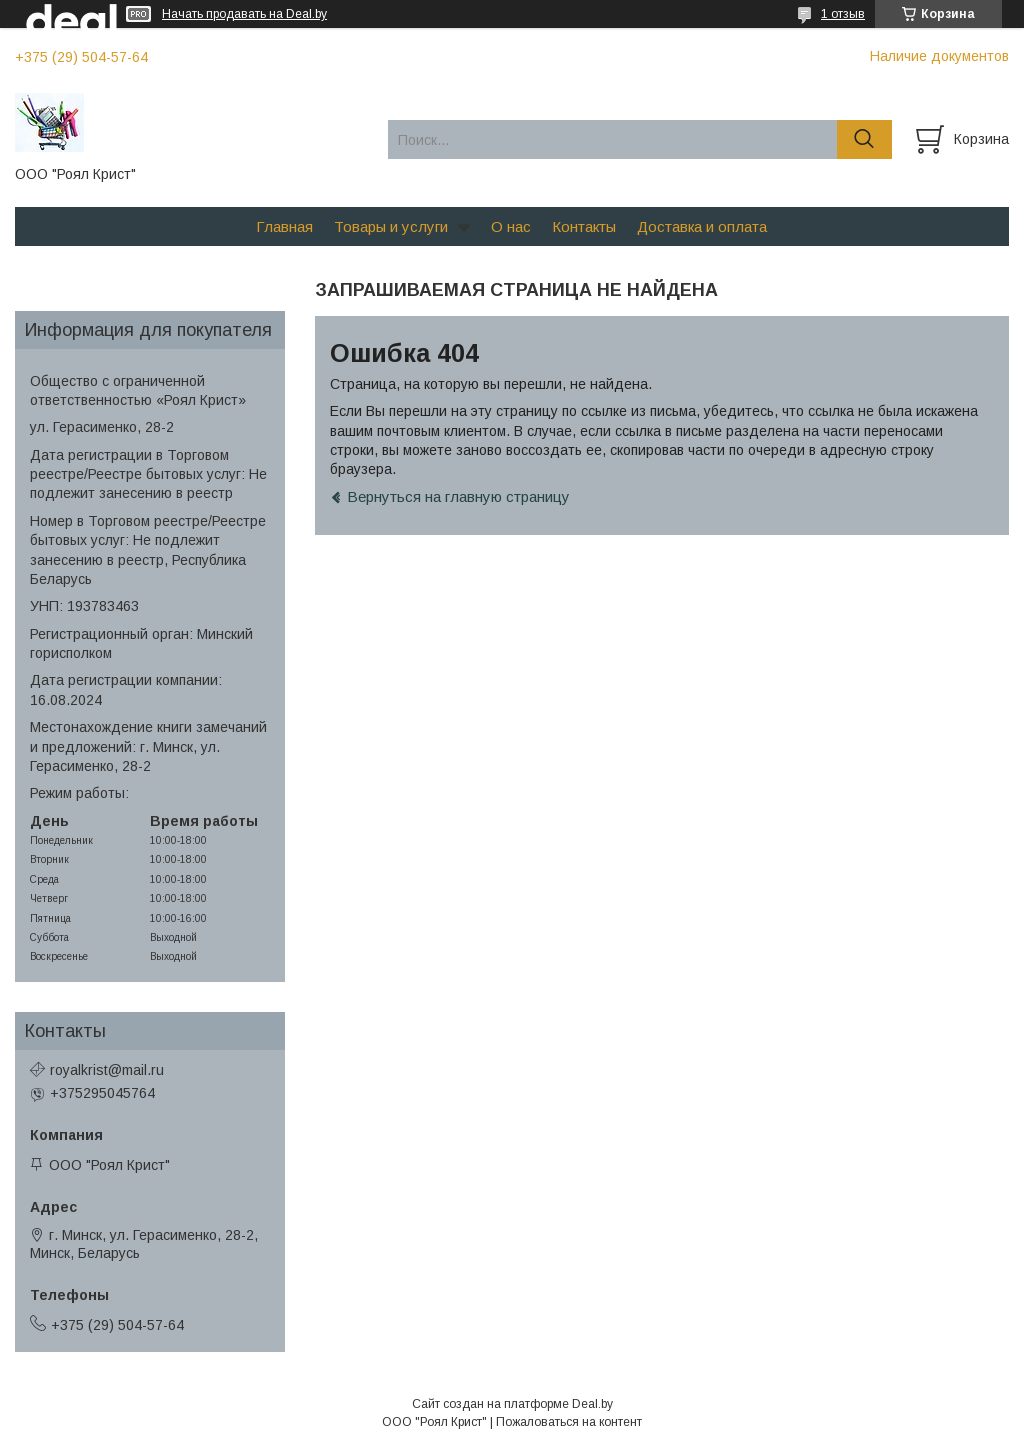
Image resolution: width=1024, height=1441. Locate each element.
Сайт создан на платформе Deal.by (512, 1404)
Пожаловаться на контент (569, 1422)
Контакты (584, 226)
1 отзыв (843, 14)
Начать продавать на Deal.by (244, 14)
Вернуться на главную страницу (458, 496)
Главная (284, 226)
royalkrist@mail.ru (107, 1070)
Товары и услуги (391, 226)
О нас (511, 226)
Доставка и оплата (702, 226)
